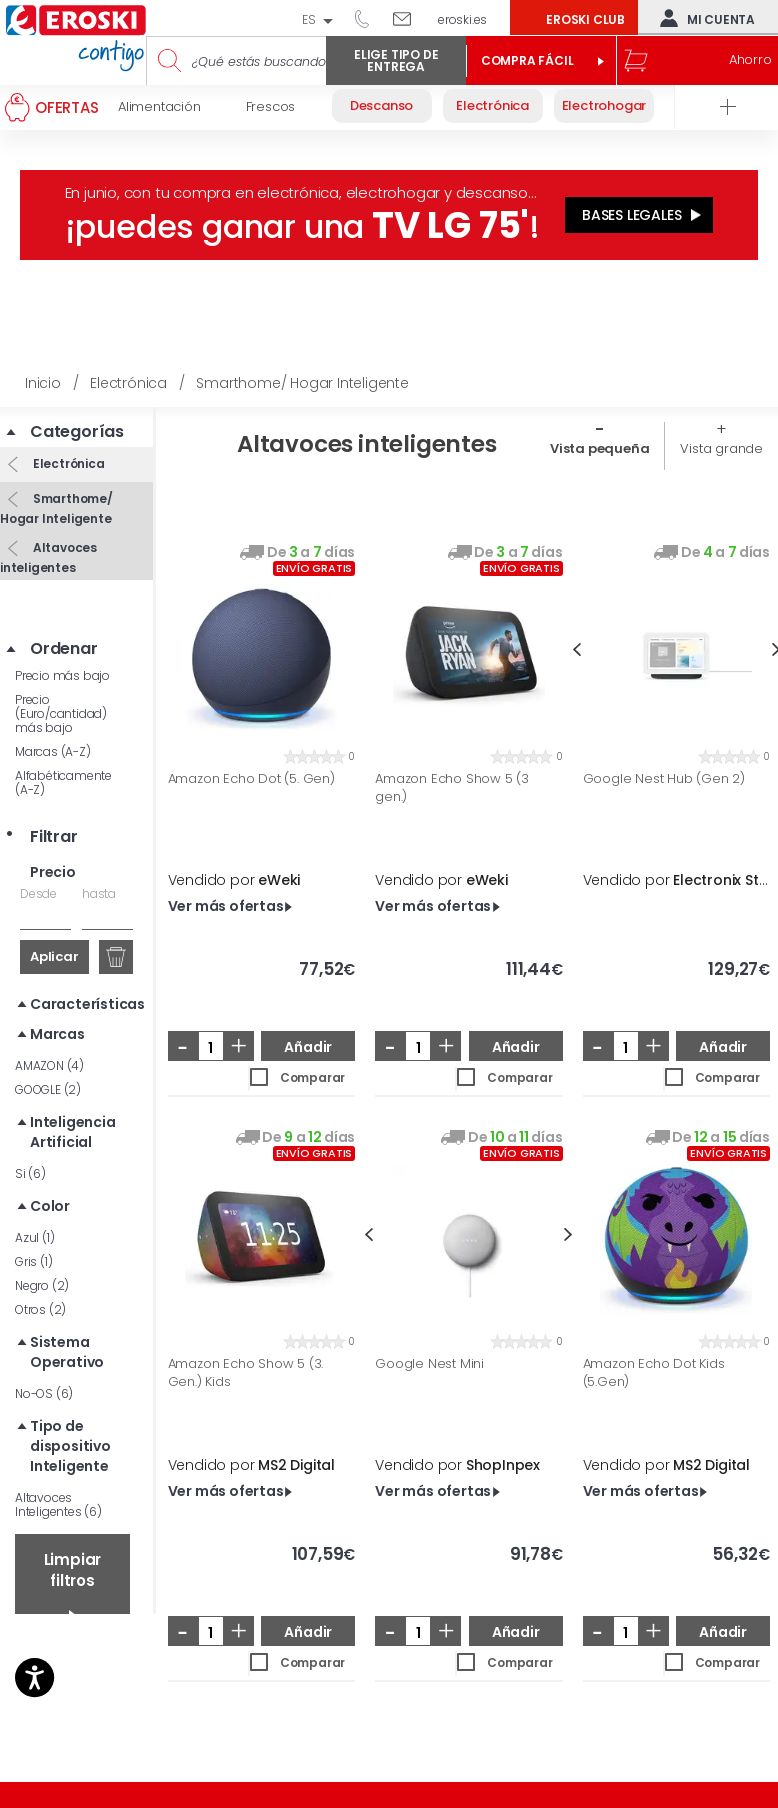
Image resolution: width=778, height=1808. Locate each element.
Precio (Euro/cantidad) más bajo (61, 713)
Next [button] (568, 1234)
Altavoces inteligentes (48, 557)
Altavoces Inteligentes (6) (58, 1504)
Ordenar (64, 649)
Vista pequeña (599, 448)
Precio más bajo (62, 675)
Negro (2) (42, 1285)
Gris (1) (33, 1261)
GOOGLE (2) (48, 1089)
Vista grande (721, 448)
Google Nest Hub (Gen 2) (664, 779)
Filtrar (54, 837)
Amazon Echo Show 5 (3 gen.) (452, 787)
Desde (38, 893)
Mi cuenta (703, 18)
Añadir (308, 1047)
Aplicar (54, 956)
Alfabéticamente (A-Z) (63, 782)
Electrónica (67, 463)
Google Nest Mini (429, 1364)
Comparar (312, 1077)
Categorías (77, 432)
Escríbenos (409, 18)
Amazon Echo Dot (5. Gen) (251, 779)
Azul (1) (34, 1237)
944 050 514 (369, 18)
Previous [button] (576, 649)
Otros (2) (40, 1309)
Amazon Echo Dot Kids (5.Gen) (654, 1372)
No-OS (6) (44, 1393)
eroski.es (462, 19)
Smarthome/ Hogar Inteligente (56, 508)
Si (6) (30, 1173)
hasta (99, 893)
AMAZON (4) (49, 1065)
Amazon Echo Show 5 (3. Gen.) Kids (246, 1372)
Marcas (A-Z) (53, 751)
